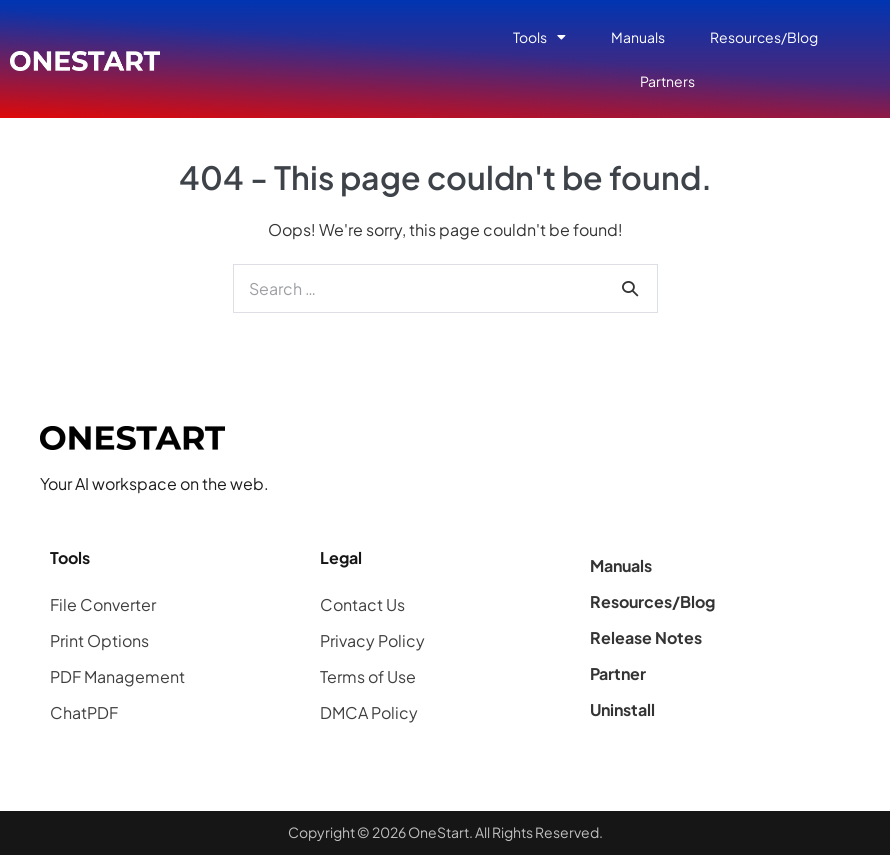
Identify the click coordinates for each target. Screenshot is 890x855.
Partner (618, 673)
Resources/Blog (764, 37)
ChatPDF (84, 712)
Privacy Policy (372, 640)
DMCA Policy (369, 712)
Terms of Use (368, 676)
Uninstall (622, 709)
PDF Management (117, 676)
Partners (667, 81)
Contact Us (362, 604)
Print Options (99, 640)
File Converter (103, 604)
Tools (539, 37)
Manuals (638, 37)
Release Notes (646, 637)
